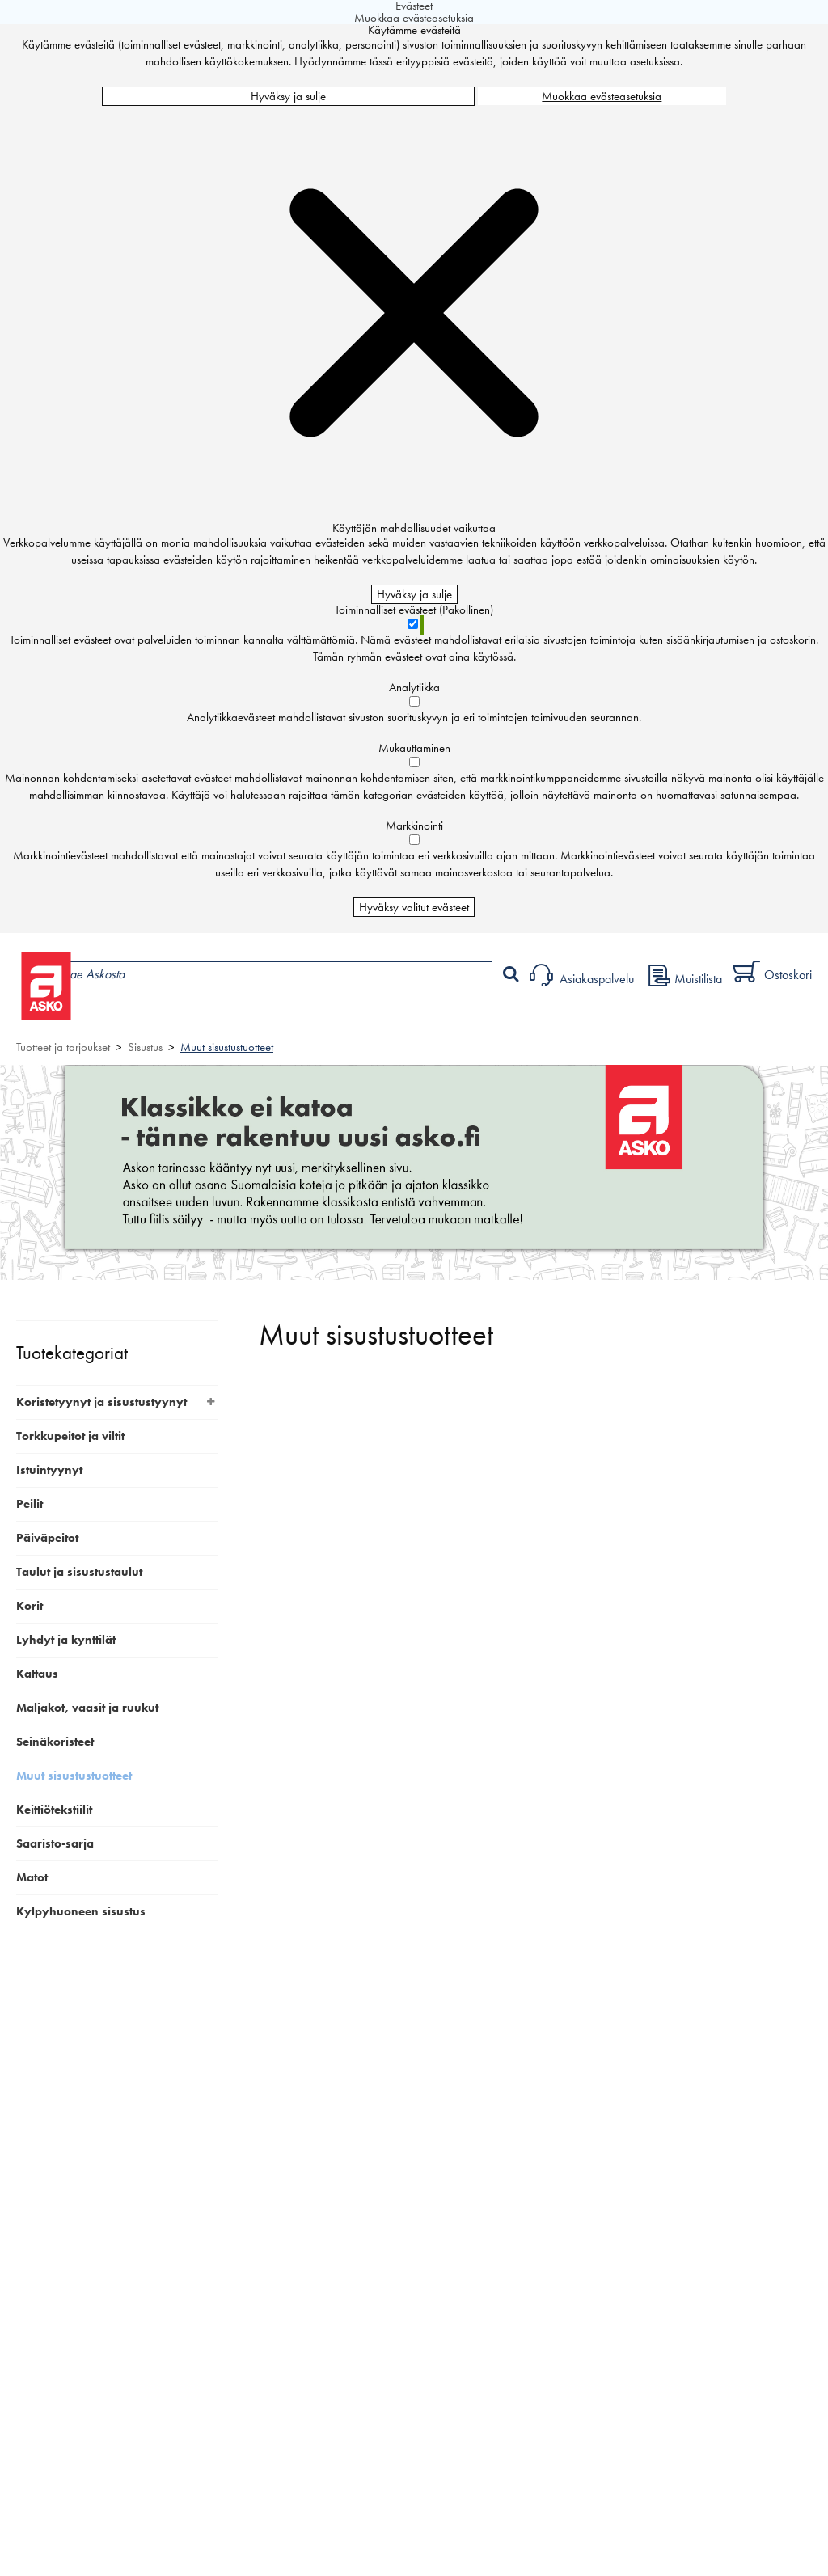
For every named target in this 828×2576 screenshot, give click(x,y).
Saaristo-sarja (55, 1843)
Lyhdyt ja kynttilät (66, 1640)
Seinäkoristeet (55, 1742)
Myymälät (271, 1015)
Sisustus (145, 1047)
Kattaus (37, 1674)
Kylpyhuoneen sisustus (81, 1911)
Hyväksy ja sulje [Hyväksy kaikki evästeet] (288, 96)
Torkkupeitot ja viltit (70, 1436)
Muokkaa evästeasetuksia (601, 96)
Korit (29, 1606)
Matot (32, 1877)
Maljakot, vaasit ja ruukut (87, 1708)
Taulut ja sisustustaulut (79, 1572)
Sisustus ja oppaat (451, 1015)
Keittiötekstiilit (54, 1809)
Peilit (29, 1504)
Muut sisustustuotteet (226, 1047)
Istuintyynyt (49, 1470)
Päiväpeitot (47, 1538)
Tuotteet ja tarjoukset (152, 1015)
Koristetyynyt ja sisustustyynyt (101, 1402)
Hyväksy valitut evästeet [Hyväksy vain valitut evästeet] (414, 907)
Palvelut (357, 1015)
